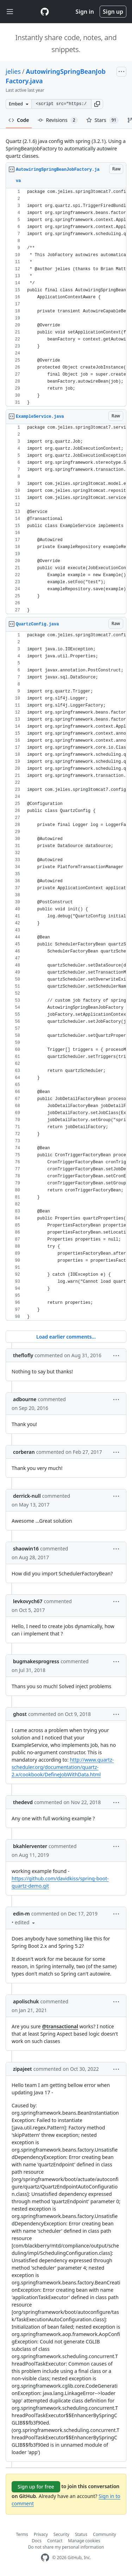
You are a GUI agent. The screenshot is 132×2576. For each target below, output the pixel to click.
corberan (24, 1452)
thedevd (23, 1802)
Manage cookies (84, 2541)
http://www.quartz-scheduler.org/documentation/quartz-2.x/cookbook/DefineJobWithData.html (63, 1767)
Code (18, 120)
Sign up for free (36, 2486)
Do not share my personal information (66, 2547)
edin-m (21, 1913)
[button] (97, 104)
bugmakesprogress (36, 1661)
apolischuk (26, 2001)
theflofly (23, 1355)
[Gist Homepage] (44, 11)
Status (81, 2534)
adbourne (25, 1399)
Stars (102, 120)
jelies (13, 71)
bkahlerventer (30, 1846)
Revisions (58, 120)
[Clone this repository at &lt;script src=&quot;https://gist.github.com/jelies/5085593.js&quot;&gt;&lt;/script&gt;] (61, 104)
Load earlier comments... (66, 1336)
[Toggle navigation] (10, 11)
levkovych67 (27, 1601)
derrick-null (27, 1495)
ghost (20, 1714)
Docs (37, 2541)
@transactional (60, 2026)
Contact (54, 2541)
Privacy (41, 2534)
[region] (66, 297)
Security (61, 2534)
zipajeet (22, 2069)
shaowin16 (26, 1548)
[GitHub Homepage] (45, 2557)
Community (104, 2534)
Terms (22, 2534)
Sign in (85, 11)
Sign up (113, 11)
